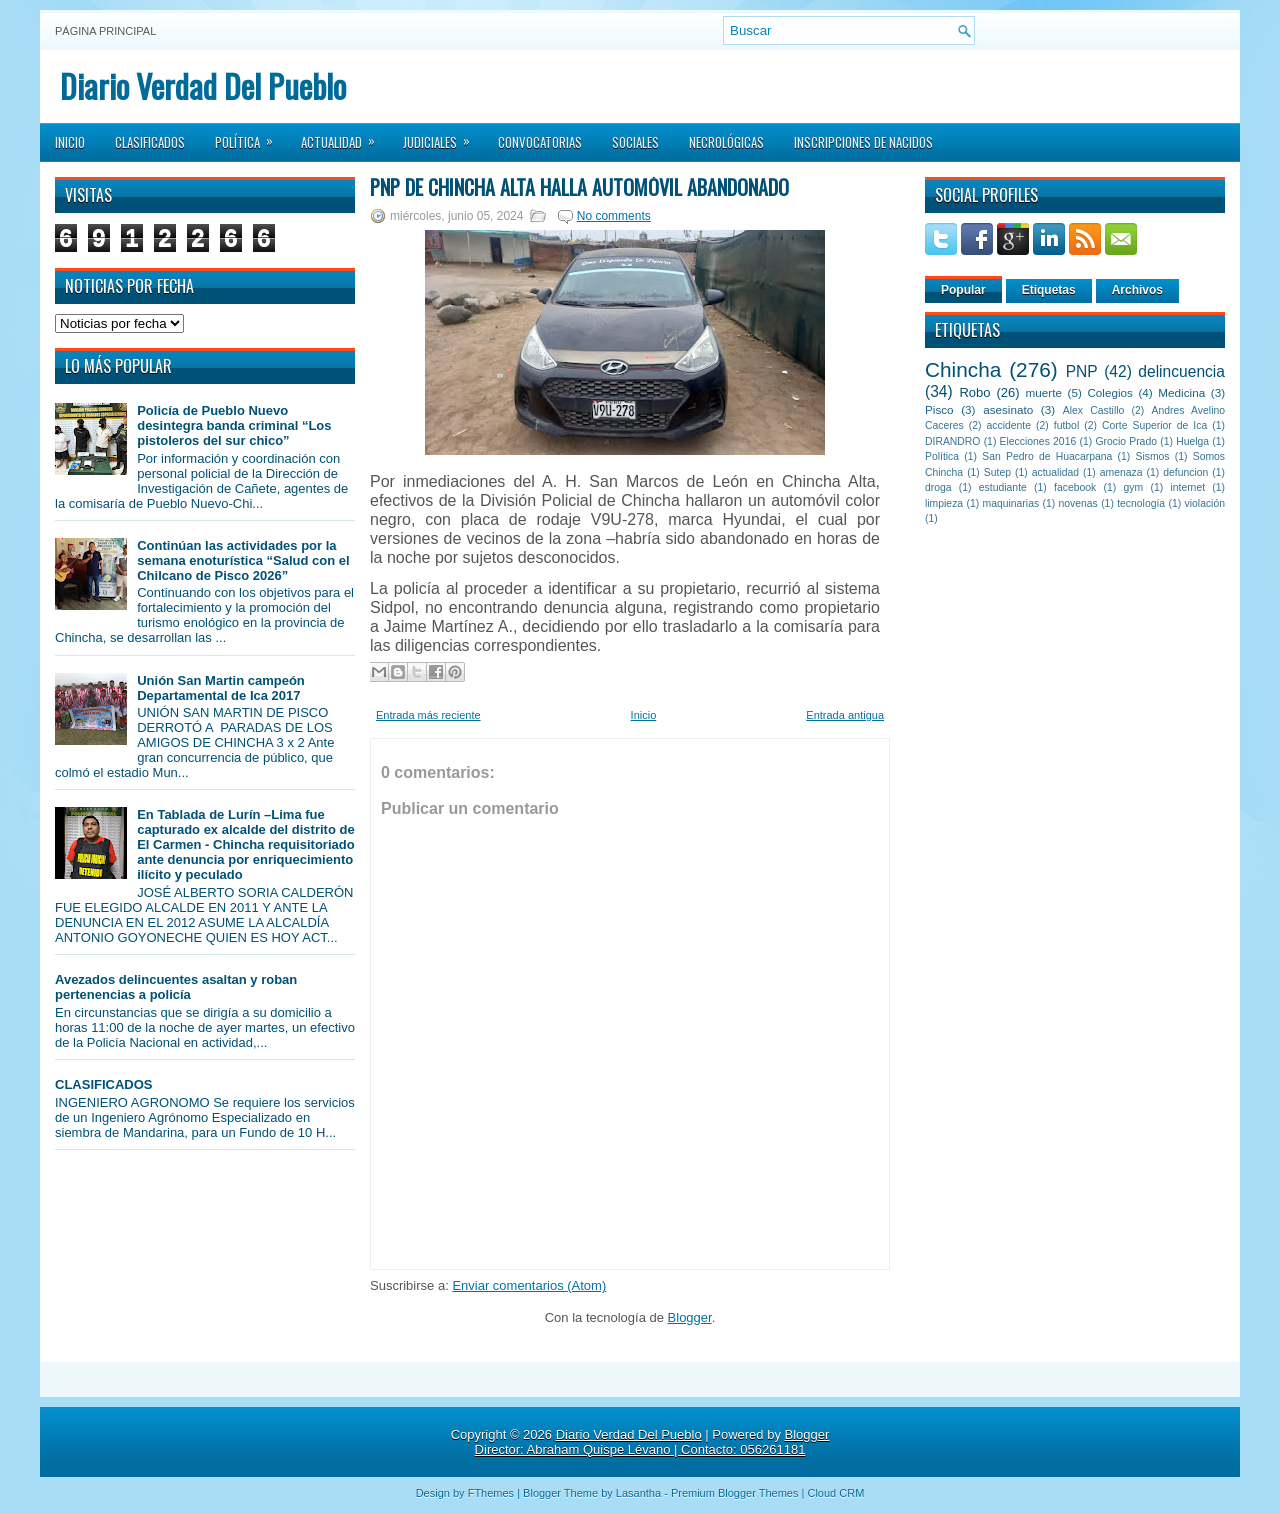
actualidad (1055, 472)
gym (1134, 487)
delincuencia (1181, 371)
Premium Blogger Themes (735, 1493)
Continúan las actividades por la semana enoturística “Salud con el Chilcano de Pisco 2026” (243, 560)
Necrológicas (726, 142)
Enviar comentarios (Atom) (529, 1285)
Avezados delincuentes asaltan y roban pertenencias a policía (176, 987)
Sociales (635, 142)
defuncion (1185, 472)
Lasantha (638, 1493)
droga (938, 487)
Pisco (939, 409)
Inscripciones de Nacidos (863, 142)
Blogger (690, 1317)
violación (1205, 503)
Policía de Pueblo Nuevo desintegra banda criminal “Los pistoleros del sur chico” (234, 425)
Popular (963, 290)
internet (1187, 487)
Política (250, 136)
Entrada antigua (845, 715)
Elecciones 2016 (1038, 441)
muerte (1044, 392)
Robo (974, 392)
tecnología (1141, 503)
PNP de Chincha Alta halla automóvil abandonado (579, 187)
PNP (1082, 371)
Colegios (1109, 392)
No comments (614, 216)
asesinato (1008, 409)
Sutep (997, 472)
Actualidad (344, 136)
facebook (1075, 487)
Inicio (70, 142)
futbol (1066, 425)
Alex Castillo (1094, 410)
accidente (1009, 425)
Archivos (1137, 290)
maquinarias (1011, 503)
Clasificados (150, 142)
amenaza (1121, 472)
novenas (1078, 503)
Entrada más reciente (428, 715)
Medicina (1181, 392)
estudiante (1003, 487)
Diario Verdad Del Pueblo (203, 85)
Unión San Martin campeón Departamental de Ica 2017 (221, 688)
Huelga (1192, 441)
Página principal (105, 31)
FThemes (491, 1493)
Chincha (963, 369)
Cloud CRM (835, 1493)
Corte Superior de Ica (1154, 425)
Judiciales (443, 136)
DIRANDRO (952, 441)
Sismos (1152, 456)
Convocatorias (540, 142)
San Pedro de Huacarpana (1047, 456)
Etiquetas (1049, 290)
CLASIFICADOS (104, 1084)
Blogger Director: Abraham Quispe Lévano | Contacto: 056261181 (652, 1442)
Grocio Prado (1126, 441)
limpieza (944, 503)
